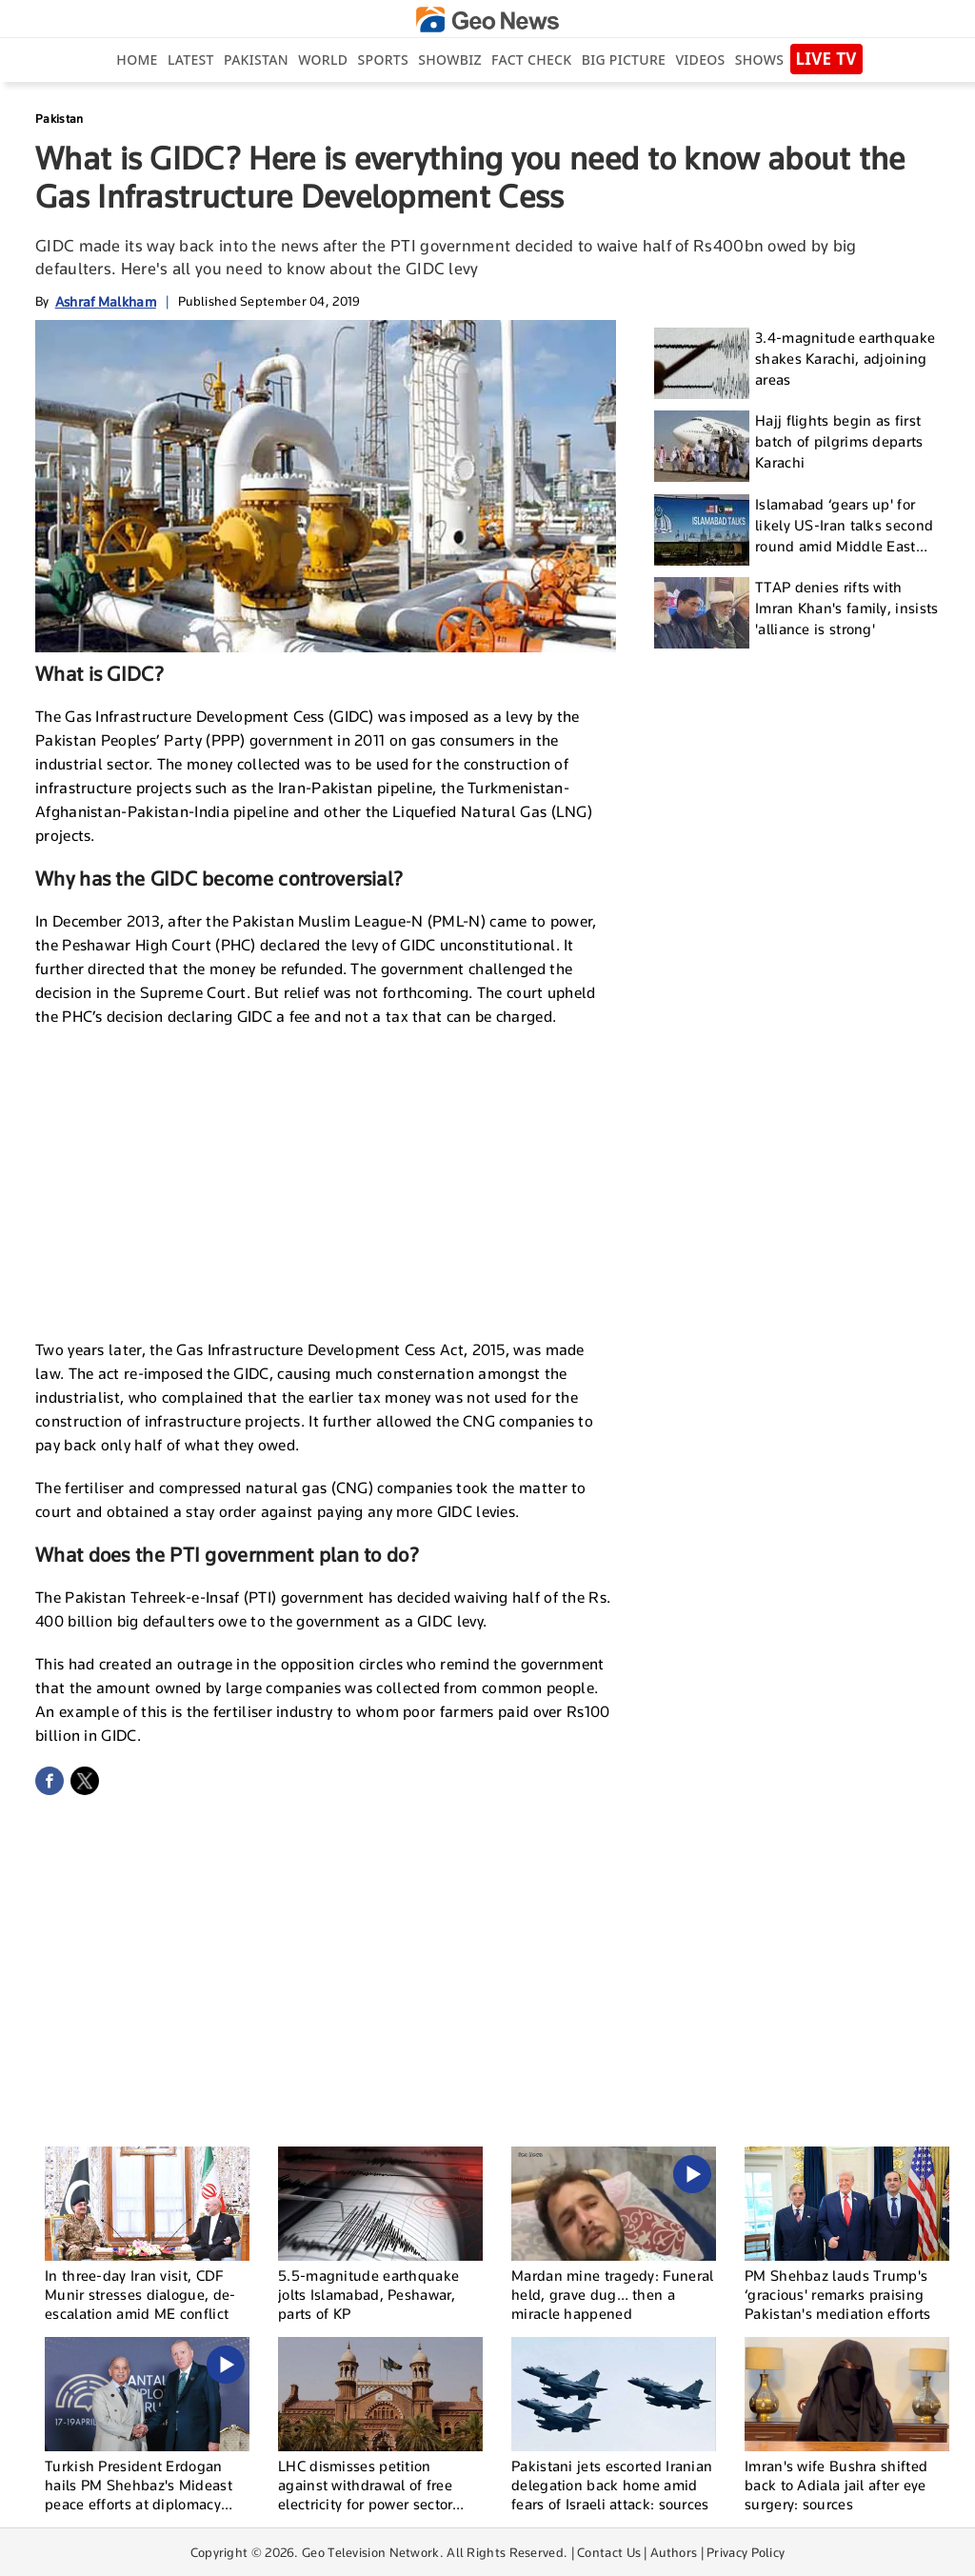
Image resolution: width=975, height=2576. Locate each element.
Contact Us (609, 2552)
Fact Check (531, 59)
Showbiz (449, 59)
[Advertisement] (326, 1181)
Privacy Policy (745, 2552)
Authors (673, 2552)
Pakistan (256, 59)
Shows (759, 59)
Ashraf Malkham (105, 301)
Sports (383, 59)
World (323, 59)
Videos (700, 59)
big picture (624, 59)
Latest (191, 59)
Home (136, 59)
